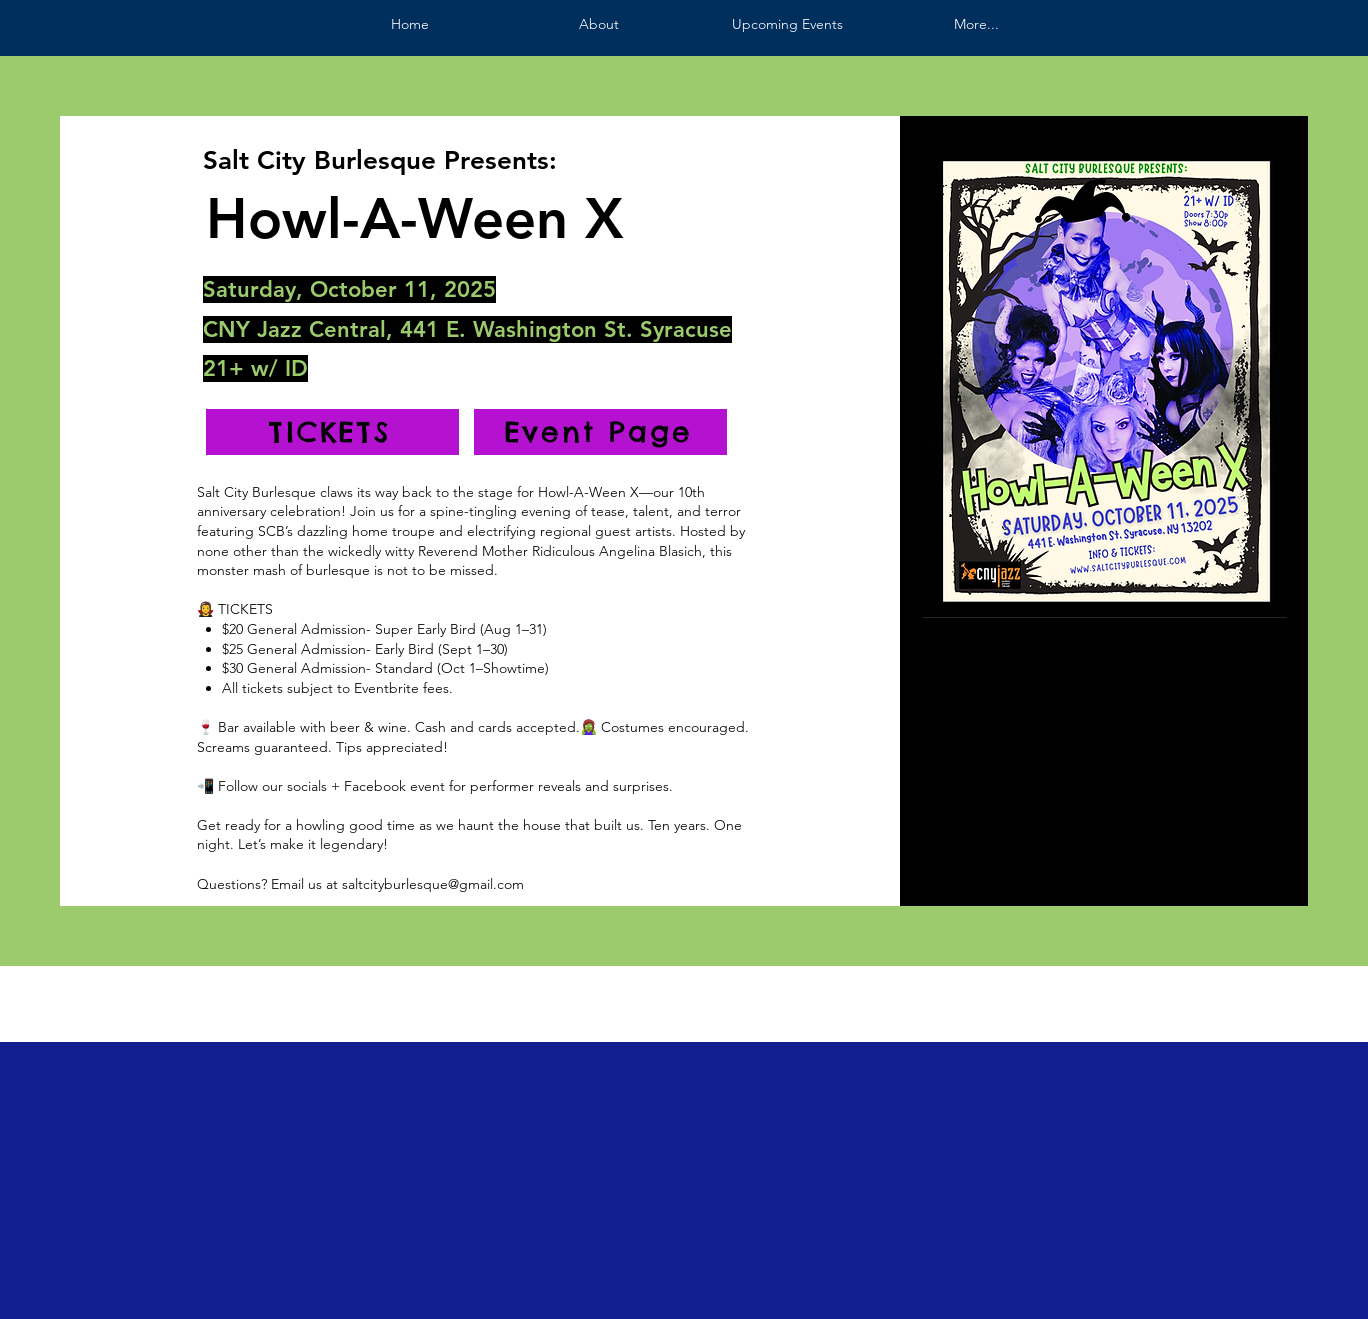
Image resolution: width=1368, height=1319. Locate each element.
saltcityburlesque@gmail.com (433, 884)
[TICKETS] (332, 432)
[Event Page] (600, 432)
